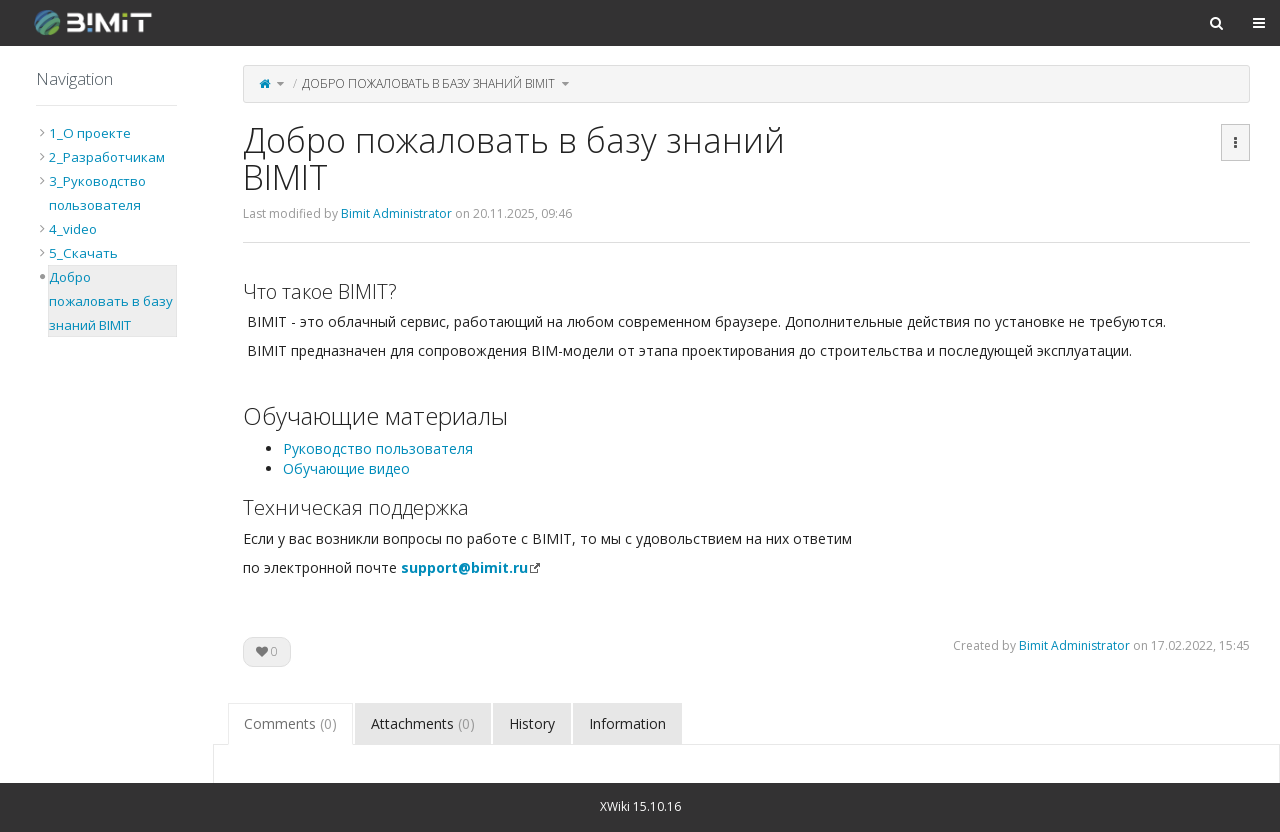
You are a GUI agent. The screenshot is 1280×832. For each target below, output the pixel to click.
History (532, 723)
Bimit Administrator (396, 213)
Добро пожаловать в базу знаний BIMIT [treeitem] (111, 301)
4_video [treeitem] (73, 229)
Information (627, 723)
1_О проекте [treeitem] (90, 133)
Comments (290, 723)
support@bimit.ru (464, 567)
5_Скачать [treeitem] (83, 253)
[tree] (106, 229)
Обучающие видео (346, 468)
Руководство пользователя (378, 448)
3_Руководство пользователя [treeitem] (97, 193)
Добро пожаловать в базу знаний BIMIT (428, 83)
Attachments (423, 723)
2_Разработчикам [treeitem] (107, 157)
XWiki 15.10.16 (640, 806)
